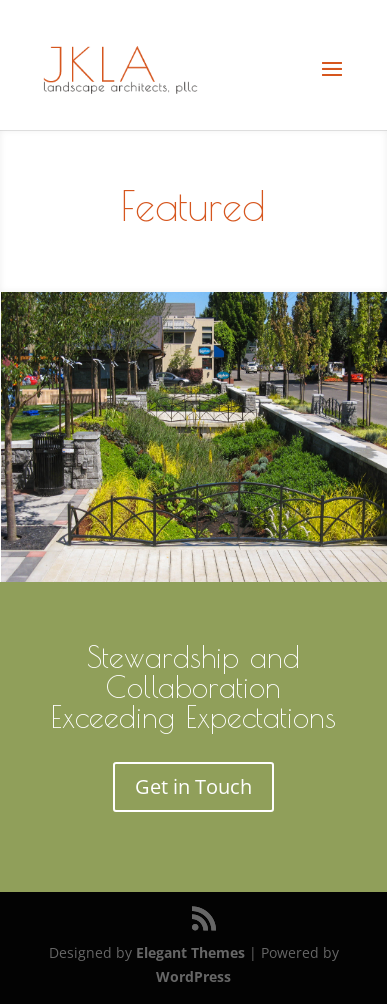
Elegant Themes (190, 952)
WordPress (193, 976)
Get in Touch (193, 786)
